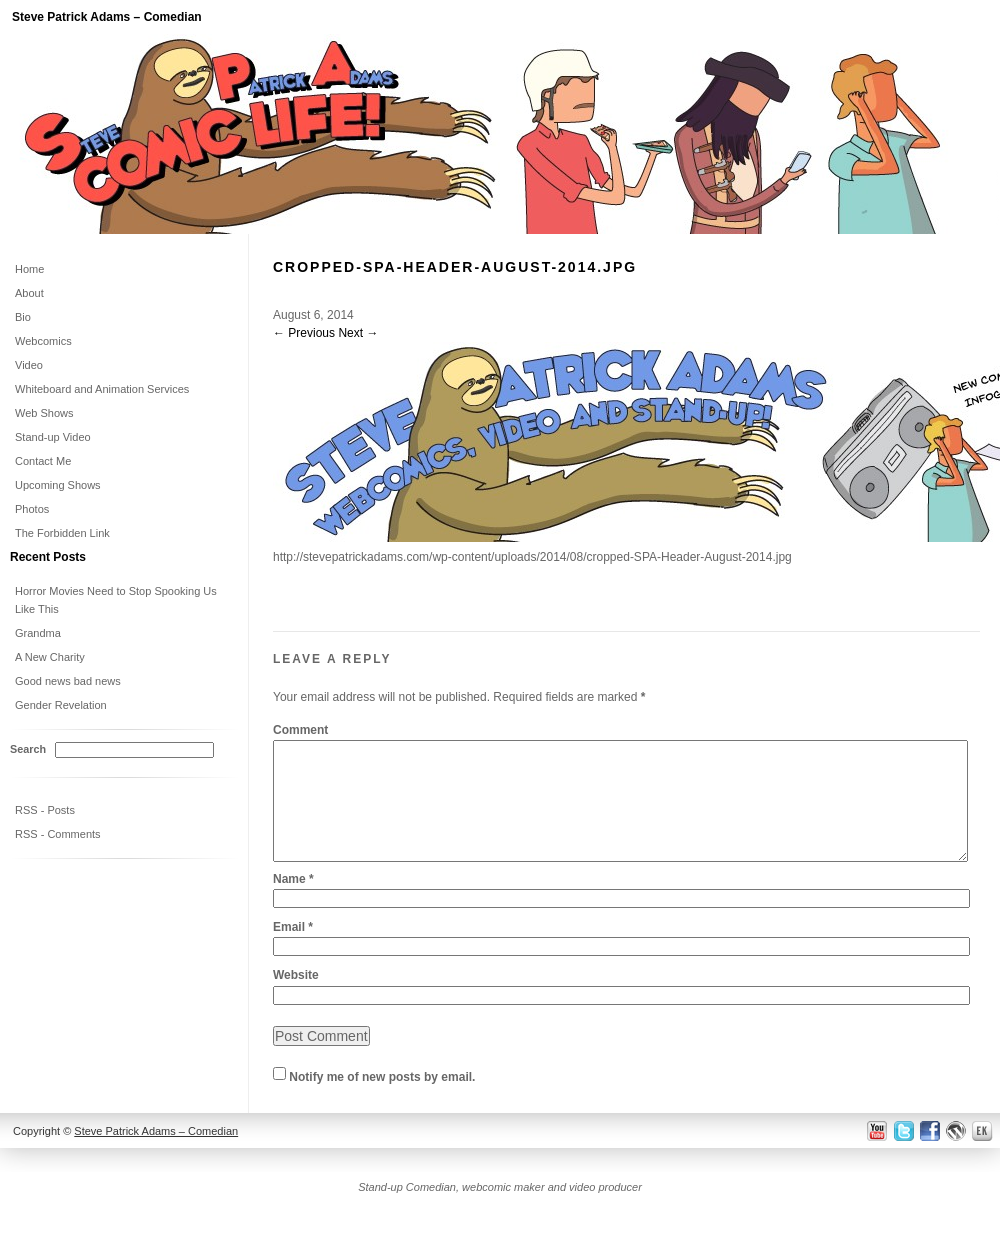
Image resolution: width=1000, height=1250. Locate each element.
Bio (23, 317)
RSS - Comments (58, 834)
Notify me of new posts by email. (382, 1101)
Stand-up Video (53, 437)
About (29, 293)
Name (293, 903)
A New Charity (50, 657)
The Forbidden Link (62, 533)
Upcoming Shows (58, 485)
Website (296, 999)
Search (28, 749)
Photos (32, 509)
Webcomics (43, 341)
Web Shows (44, 413)
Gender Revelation (61, 705)
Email (293, 951)
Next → (358, 333)
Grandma (38, 633)
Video (29, 365)
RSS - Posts (45, 810)
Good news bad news (68, 681)
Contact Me (43, 461)
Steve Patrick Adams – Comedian (107, 17)
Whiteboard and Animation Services (102, 389)
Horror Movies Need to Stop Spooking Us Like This (116, 600)
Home (29, 269)
